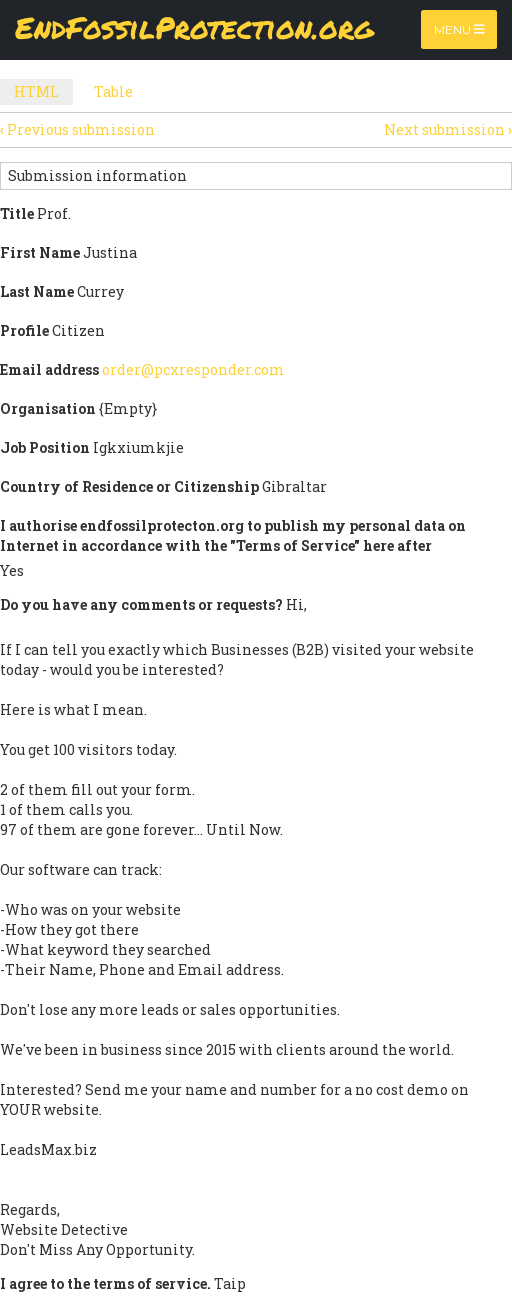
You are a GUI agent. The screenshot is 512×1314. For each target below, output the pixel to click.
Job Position (45, 447)
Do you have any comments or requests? (141, 604)
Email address (49, 369)
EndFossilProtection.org (194, 29)
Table (113, 91)
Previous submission (77, 129)
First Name (40, 252)
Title (17, 213)
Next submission (448, 129)
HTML (43, 93)
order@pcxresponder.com (193, 369)
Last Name (37, 291)
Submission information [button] (97, 175)
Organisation (48, 408)
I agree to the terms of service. (105, 1283)
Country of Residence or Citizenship (129, 486)
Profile (24, 330)
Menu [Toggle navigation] (459, 29)
